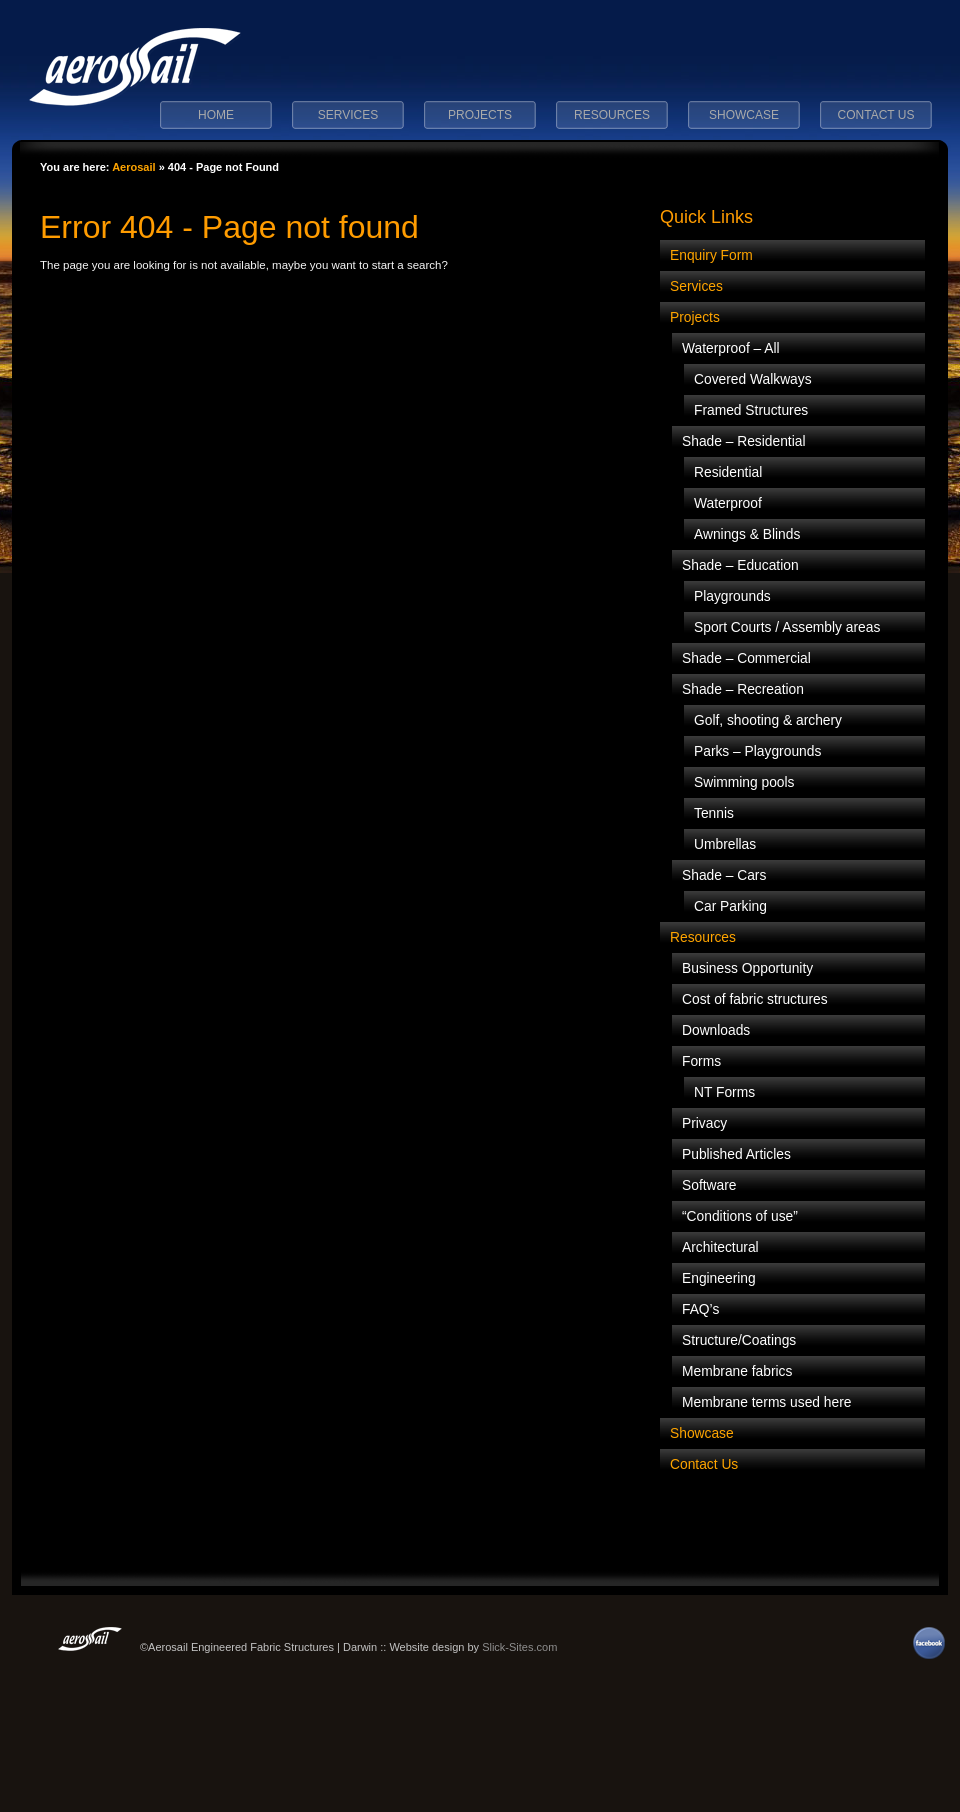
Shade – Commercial (746, 658)
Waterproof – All (731, 348)
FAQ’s (700, 1309)
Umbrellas (725, 844)
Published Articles (736, 1154)
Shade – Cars (724, 875)
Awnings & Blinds (747, 534)
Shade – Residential (744, 441)
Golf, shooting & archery (768, 720)
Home (216, 115)
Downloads (716, 1030)
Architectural (720, 1247)
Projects (480, 115)
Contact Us (876, 115)
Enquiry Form (711, 255)
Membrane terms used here (766, 1402)
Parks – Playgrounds (757, 751)
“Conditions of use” (740, 1216)
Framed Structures (751, 410)
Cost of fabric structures (755, 999)
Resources (612, 115)
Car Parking (730, 906)
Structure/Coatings (739, 1340)
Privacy (704, 1123)
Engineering (719, 1278)
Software (709, 1185)
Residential (728, 472)
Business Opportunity (747, 968)
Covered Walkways (753, 379)
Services (348, 115)
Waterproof (728, 503)
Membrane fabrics (737, 1371)
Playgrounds (732, 596)
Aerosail (133, 167)
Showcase (744, 115)
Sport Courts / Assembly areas (787, 627)
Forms (701, 1061)
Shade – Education (740, 565)
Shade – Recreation (743, 689)
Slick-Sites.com (519, 1647)
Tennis (714, 813)
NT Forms (724, 1092)
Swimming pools (744, 782)
